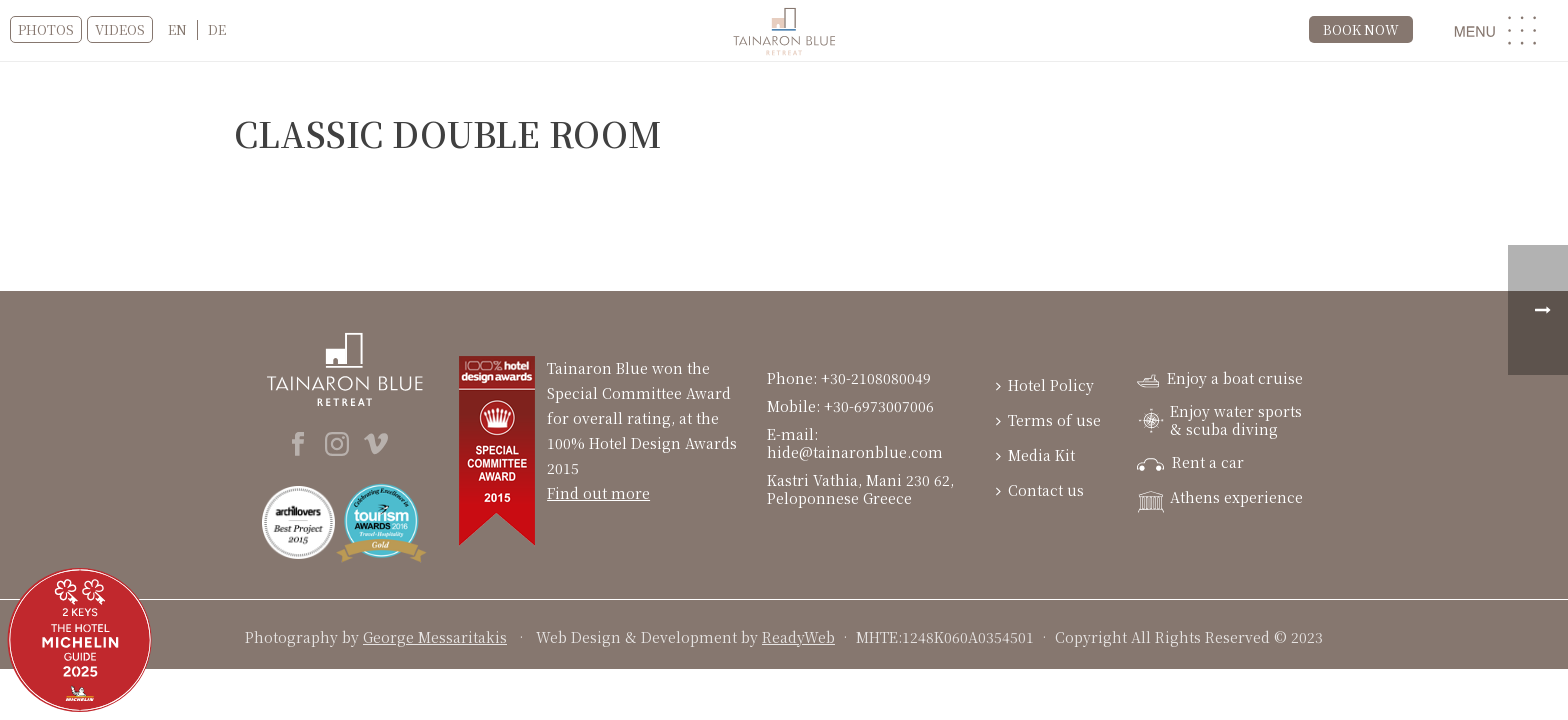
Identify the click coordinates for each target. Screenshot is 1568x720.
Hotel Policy (1045, 385)
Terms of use (1048, 420)
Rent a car (1190, 462)
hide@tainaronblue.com (855, 452)
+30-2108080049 (878, 378)
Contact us (1040, 490)
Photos (46, 29)
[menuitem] (177, 30)
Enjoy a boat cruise (1220, 378)
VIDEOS (120, 29)
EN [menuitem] (177, 29)
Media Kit (1035, 455)
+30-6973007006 (879, 406)
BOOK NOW (1361, 29)
